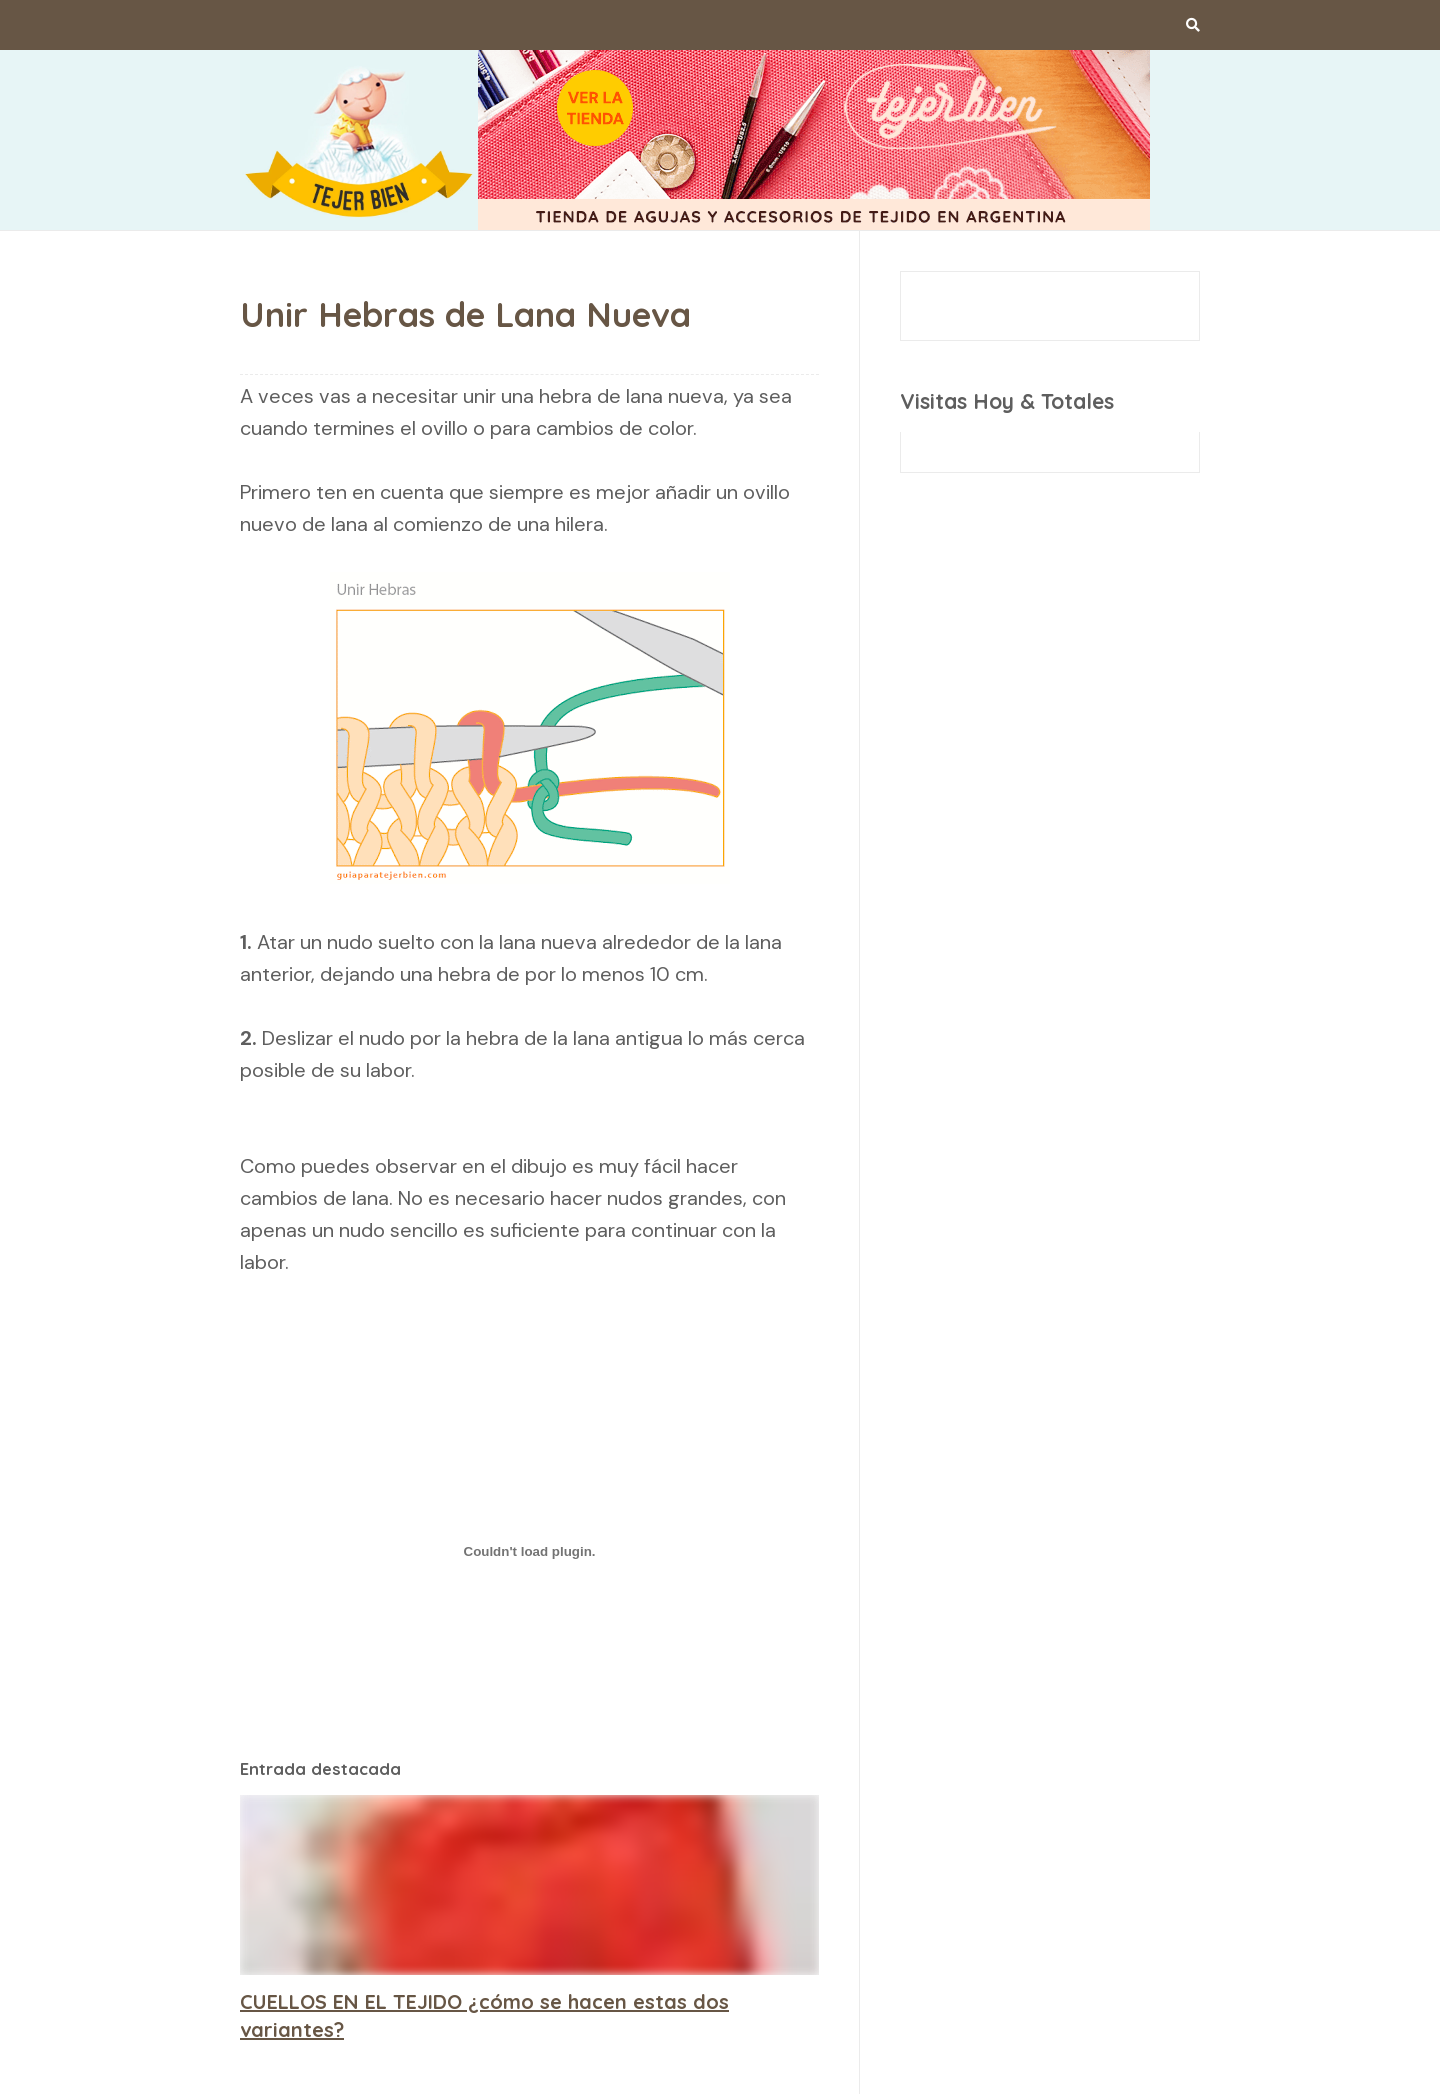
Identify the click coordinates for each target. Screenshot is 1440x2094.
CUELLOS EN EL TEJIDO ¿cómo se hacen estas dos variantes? (484, 2015)
